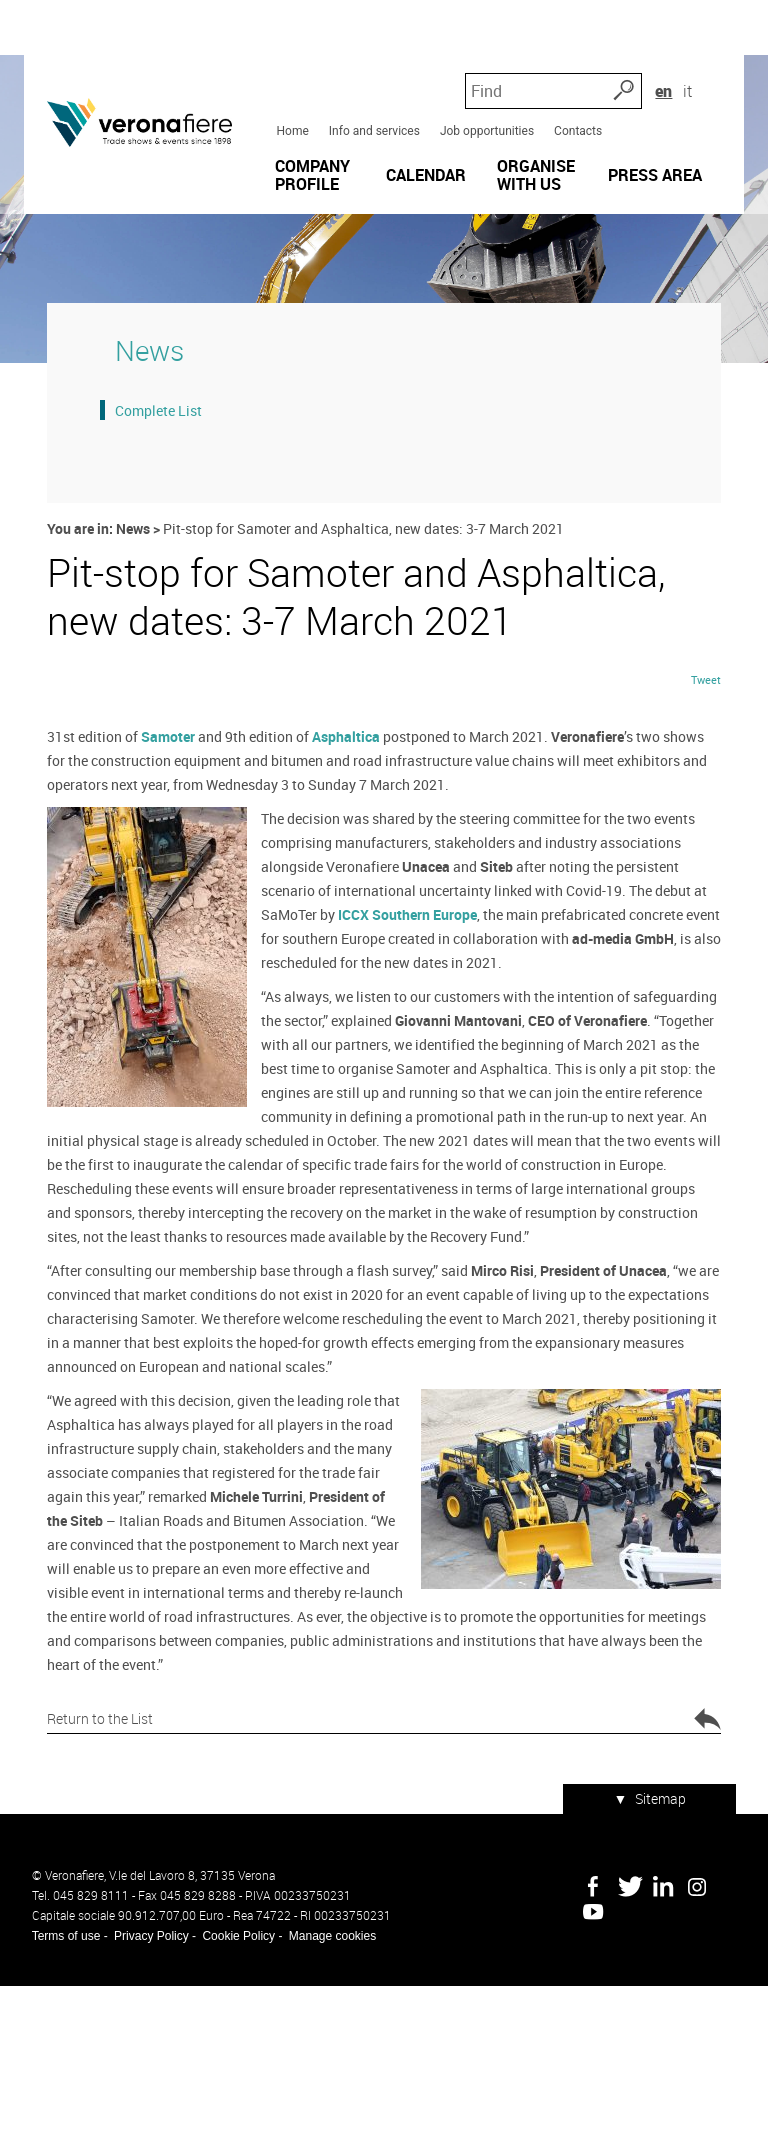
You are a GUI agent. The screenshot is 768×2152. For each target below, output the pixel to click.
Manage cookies (324, 2102)
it (723, 49)
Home (290, 89)
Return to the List (384, 1897)
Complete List (150, 508)
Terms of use (58, 2102)
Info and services (371, 89)
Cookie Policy (231, 2102)
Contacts (576, 89)
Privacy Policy (143, 2102)
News (126, 626)
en (697, 49)
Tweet (714, 879)
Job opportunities (484, 89)
